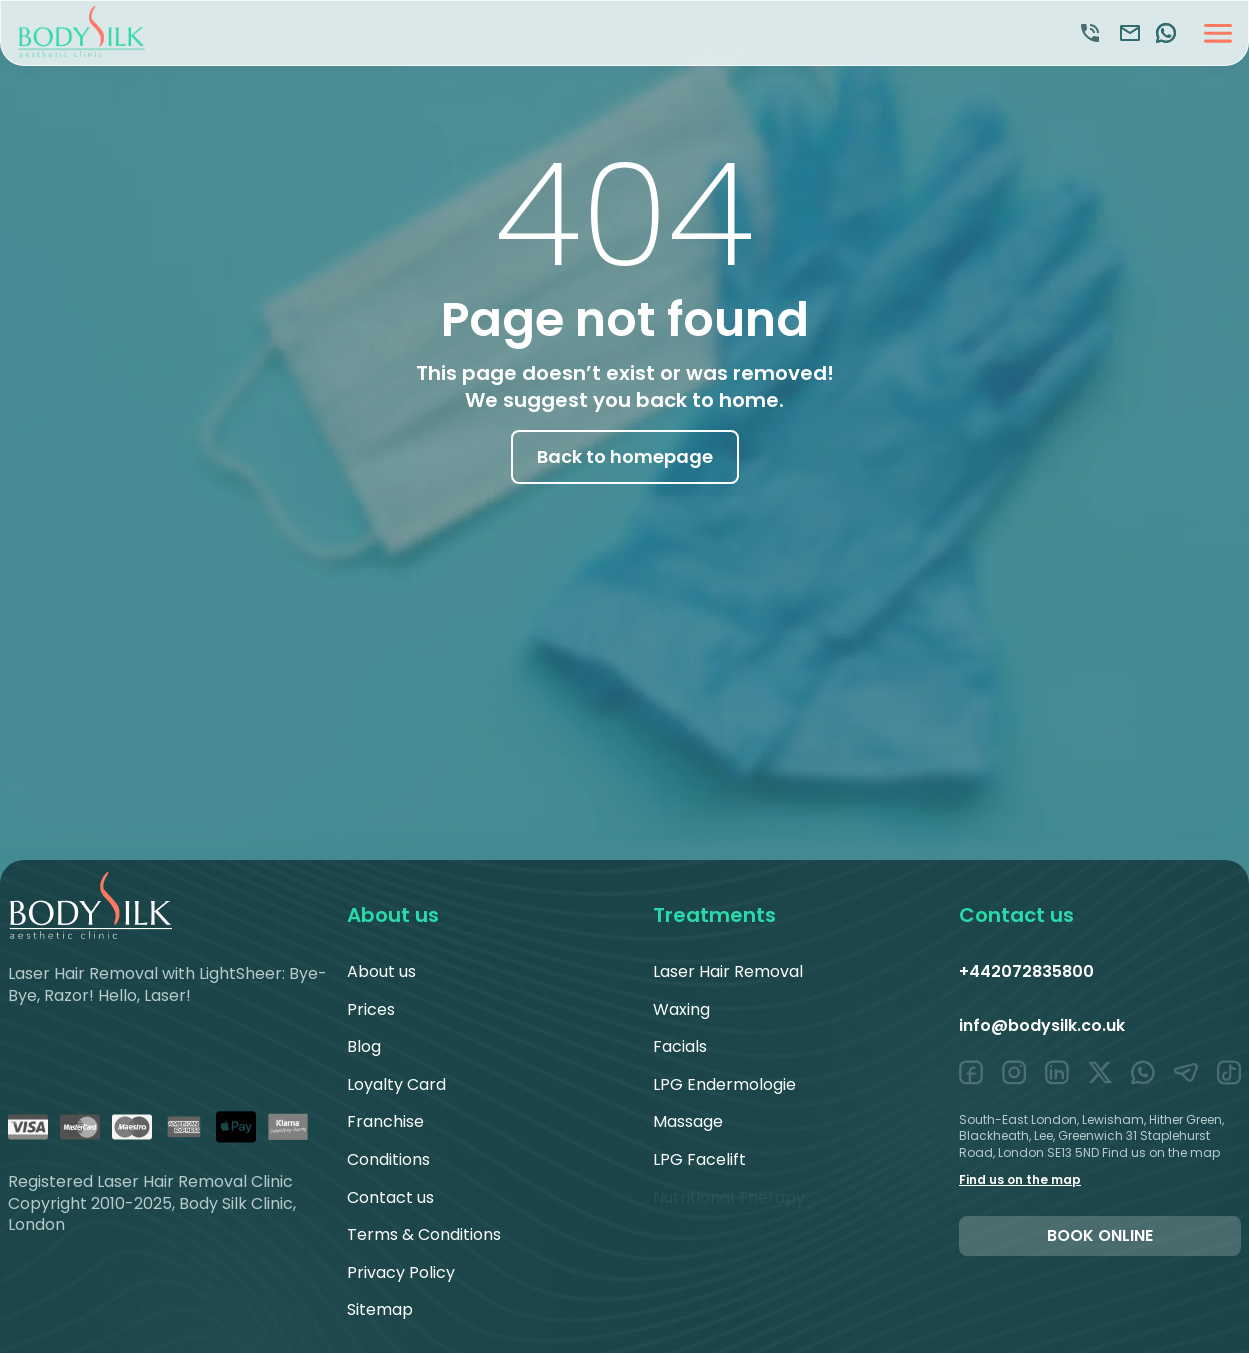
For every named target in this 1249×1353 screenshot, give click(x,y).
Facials (680, 1046)
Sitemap (380, 1309)
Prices (371, 1009)
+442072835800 (1026, 971)
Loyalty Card (396, 1084)
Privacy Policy (401, 1272)
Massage (688, 1121)
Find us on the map (1020, 1179)
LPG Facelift (699, 1159)
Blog (364, 1046)
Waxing (681, 1009)
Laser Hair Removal (728, 971)
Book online (1100, 1235)
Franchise (385, 1121)
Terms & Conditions (424, 1234)
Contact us (390, 1197)
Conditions (388, 1159)
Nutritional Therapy (729, 1197)
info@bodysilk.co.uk (1042, 1025)
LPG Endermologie (724, 1084)
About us (381, 971)
